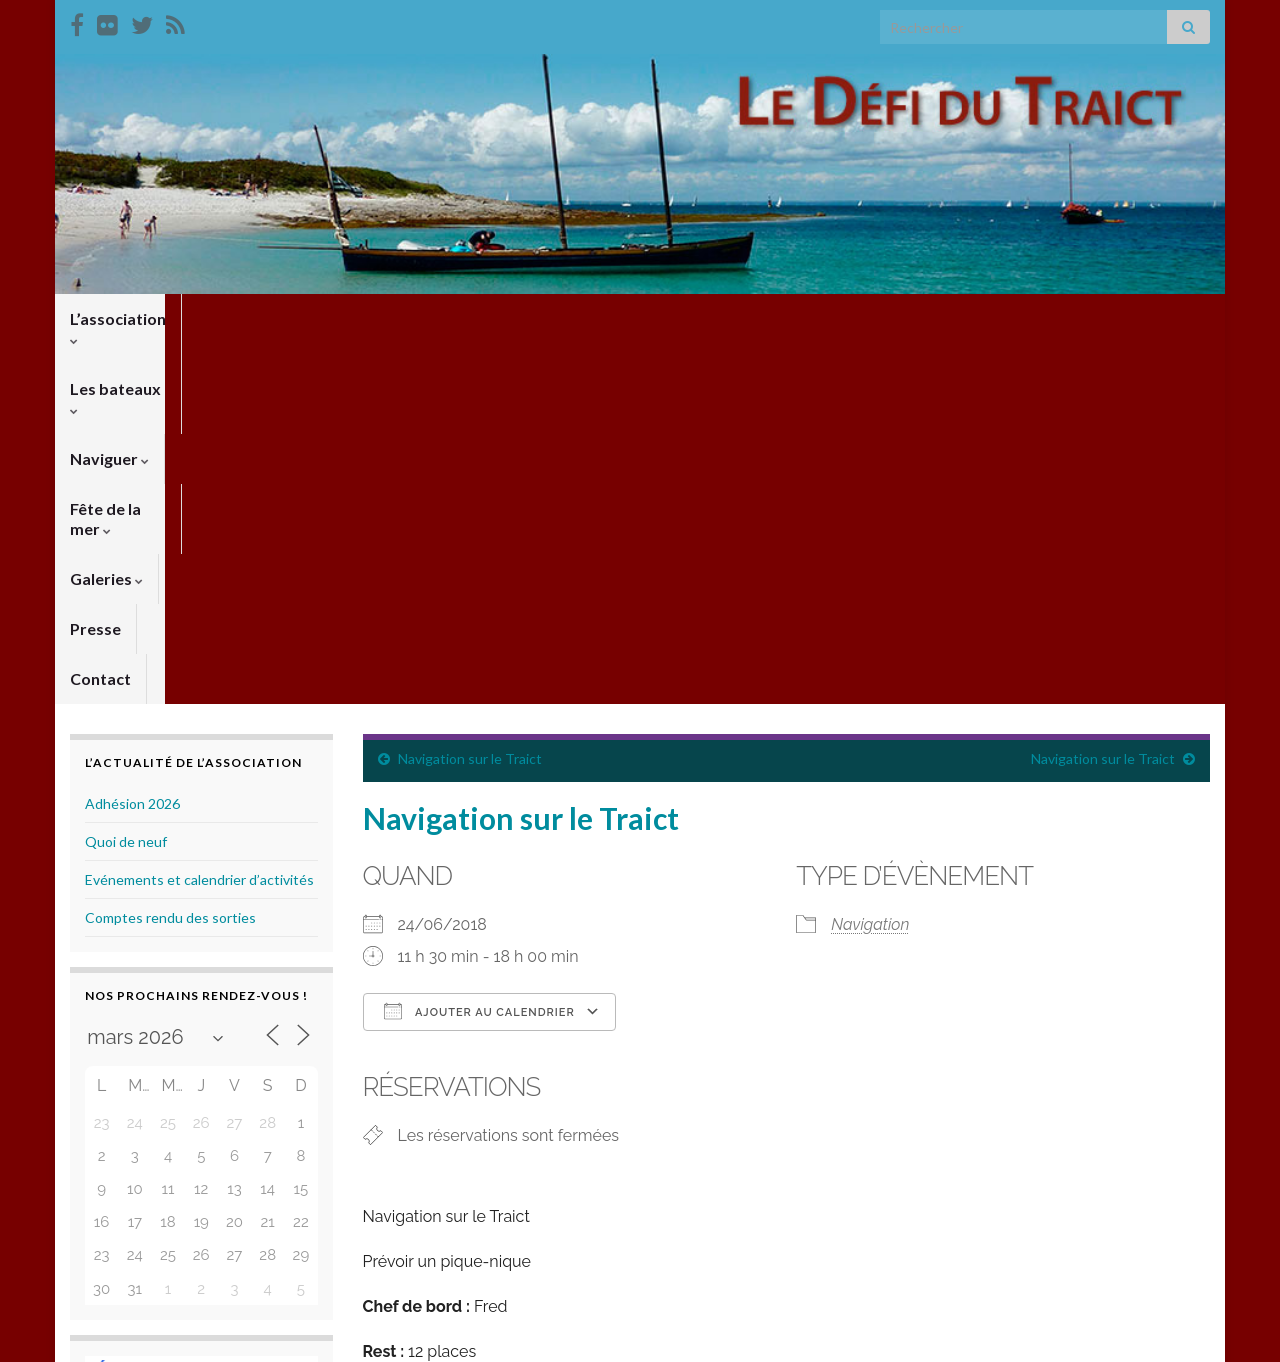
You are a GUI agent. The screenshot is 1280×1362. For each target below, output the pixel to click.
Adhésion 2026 (132, 443)
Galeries (633, 318)
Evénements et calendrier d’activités (199, 519)
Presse (726, 318)
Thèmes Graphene (235, 1337)
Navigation (870, 564)
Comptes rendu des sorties (170, 557)
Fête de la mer (508, 318)
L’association (123, 318)
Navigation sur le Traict (470, 398)
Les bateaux (259, 318)
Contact (813, 318)
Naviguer (380, 318)
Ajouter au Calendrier (479, 651)
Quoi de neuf (126, 481)
